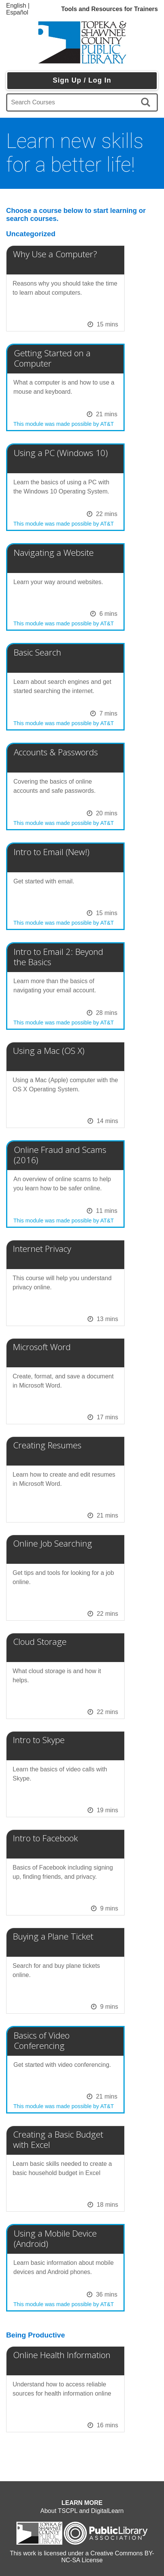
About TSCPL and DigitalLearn (82, 2511)
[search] (147, 102)
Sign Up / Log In (82, 80)
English (16, 5)
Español (17, 12)
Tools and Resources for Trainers (109, 9)
